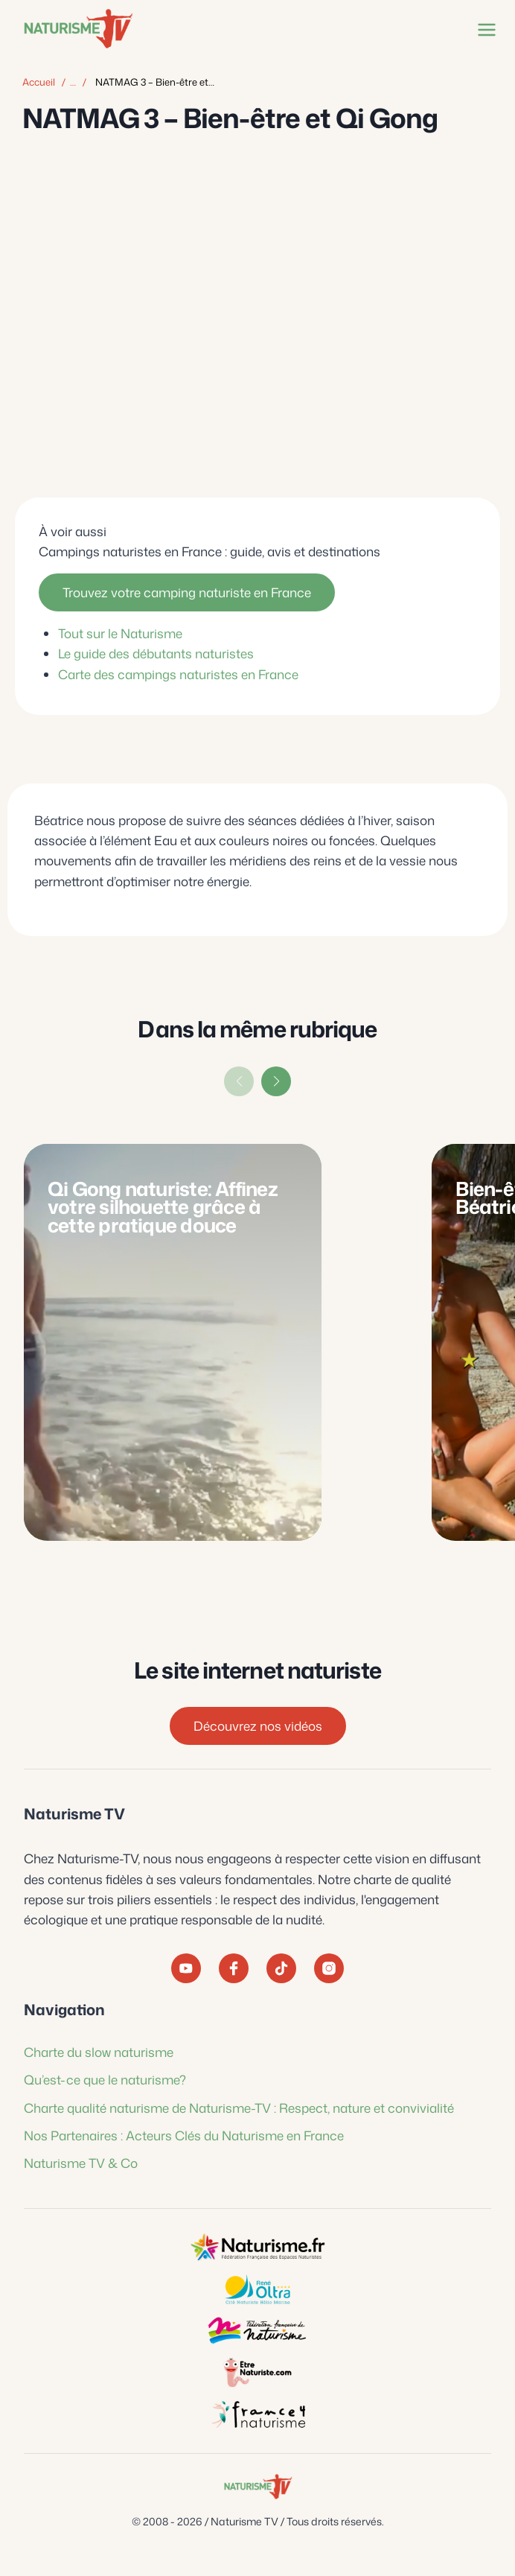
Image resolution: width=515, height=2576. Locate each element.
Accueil (38, 82)
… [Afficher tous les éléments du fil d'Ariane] (73, 82)
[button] (276, 1080)
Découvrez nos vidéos (257, 1725)
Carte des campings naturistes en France (178, 673)
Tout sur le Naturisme (120, 633)
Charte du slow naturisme (98, 2052)
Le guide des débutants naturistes (156, 653)
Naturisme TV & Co (81, 2163)
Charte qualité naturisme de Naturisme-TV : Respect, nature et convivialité (239, 2108)
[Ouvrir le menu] (483, 29)
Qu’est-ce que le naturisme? (105, 2079)
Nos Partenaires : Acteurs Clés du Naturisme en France (184, 2135)
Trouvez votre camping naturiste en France (187, 592)
